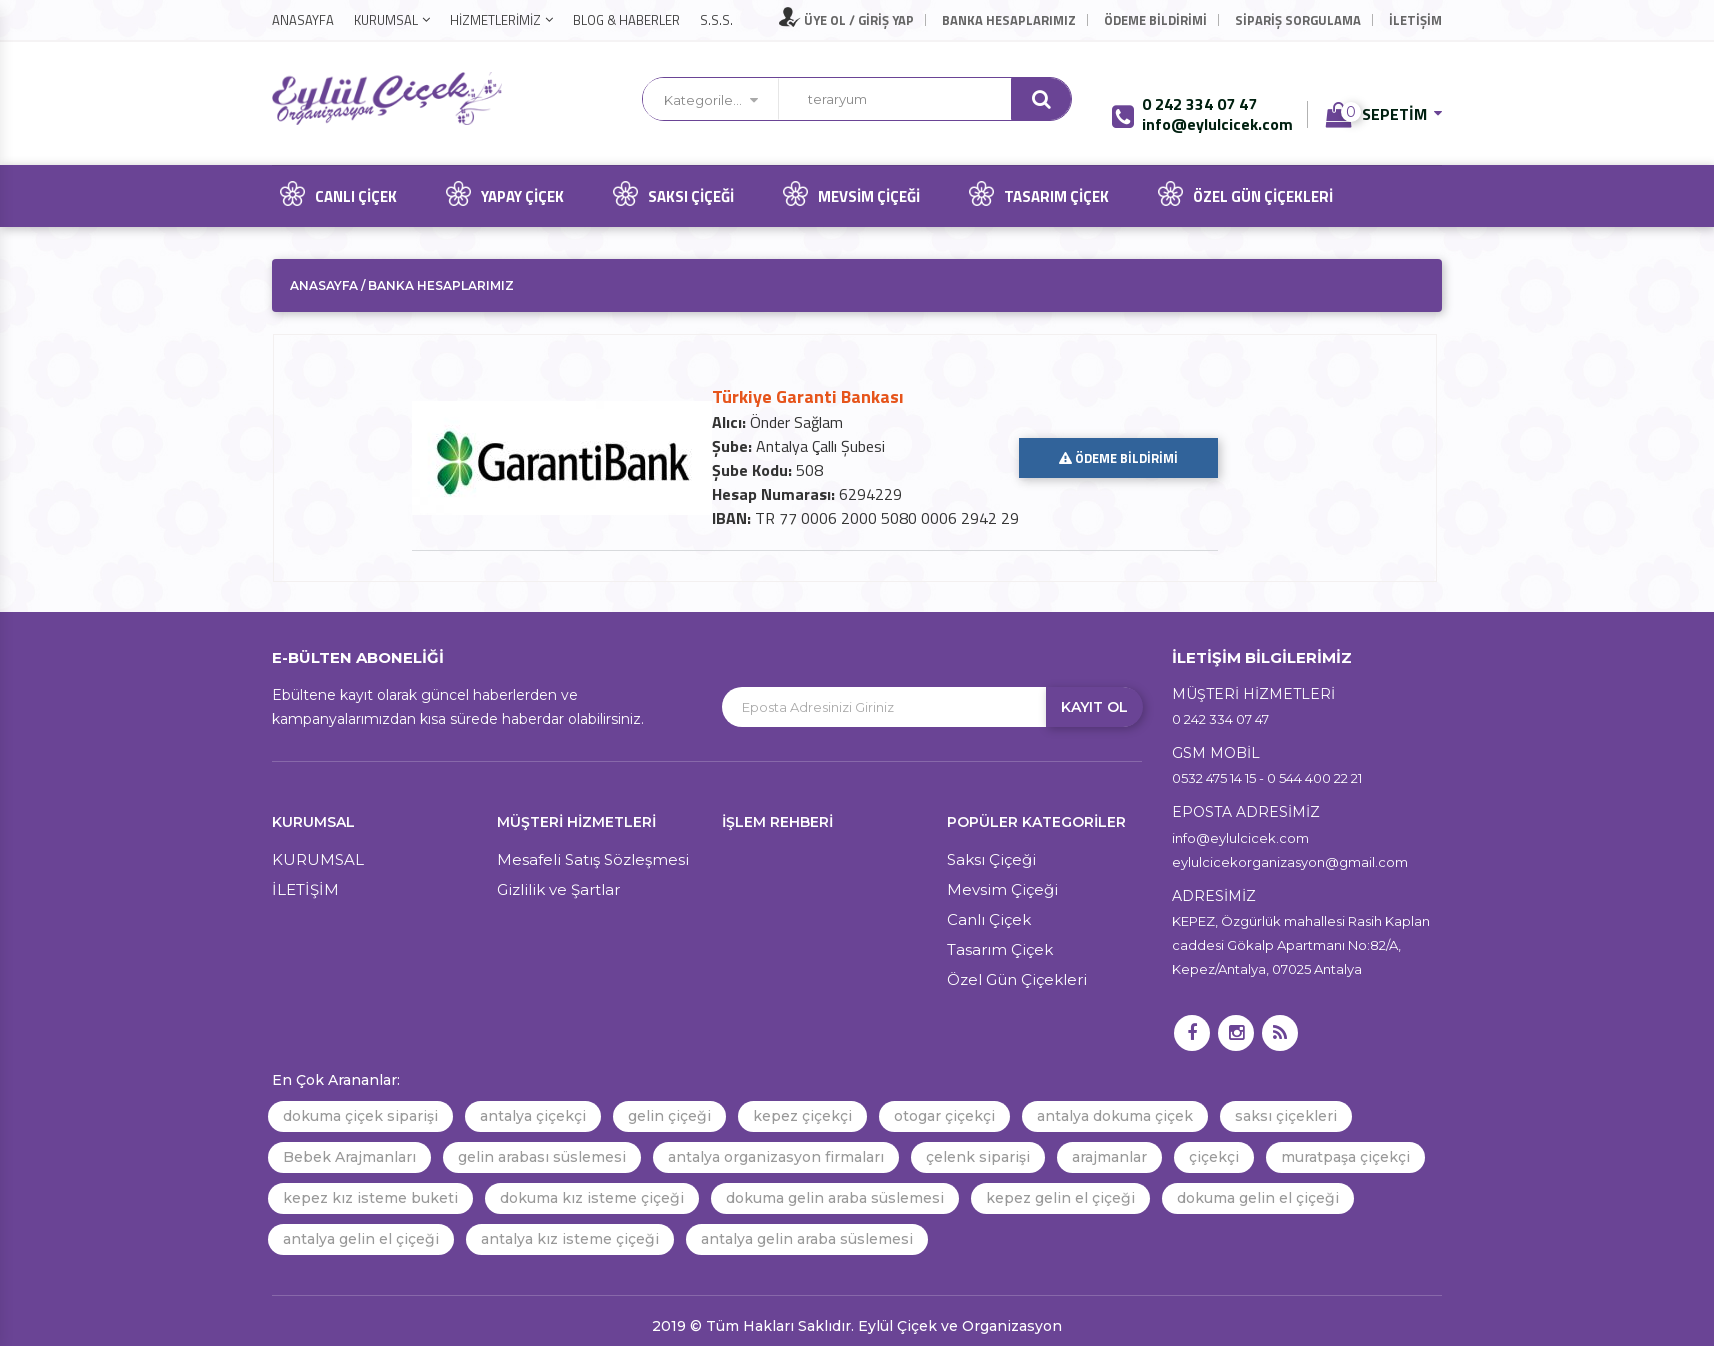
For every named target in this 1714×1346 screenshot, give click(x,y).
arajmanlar (1109, 1157)
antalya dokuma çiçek (1115, 1116)
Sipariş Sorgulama (1298, 20)
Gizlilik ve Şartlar (558, 889)
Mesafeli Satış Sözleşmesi (593, 859)
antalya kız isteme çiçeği (570, 1239)
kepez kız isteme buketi (370, 1198)
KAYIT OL (1094, 707)
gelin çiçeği (669, 1116)
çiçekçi (1214, 1157)
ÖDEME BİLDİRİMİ (1118, 458)
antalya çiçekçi (533, 1116)
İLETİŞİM (1415, 20)
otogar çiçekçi (944, 1116)
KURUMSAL (386, 20)
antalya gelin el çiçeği (361, 1239)
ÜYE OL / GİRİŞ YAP (846, 20)
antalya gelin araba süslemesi (807, 1239)
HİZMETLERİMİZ (495, 20)
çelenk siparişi (978, 1157)
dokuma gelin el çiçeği (1258, 1198)
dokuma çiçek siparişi (360, 1116)
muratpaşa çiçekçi (1345, 1157)
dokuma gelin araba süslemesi (835, 1198)
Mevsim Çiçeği (847, 194)
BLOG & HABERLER (626, 20)
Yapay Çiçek (501, 194)
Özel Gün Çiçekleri (1241, 194)
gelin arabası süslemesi (542, 1157)
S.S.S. (716, 20)
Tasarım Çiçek (1035, 194)
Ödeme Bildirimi (1155, 20)
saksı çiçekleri (1286, 1116)
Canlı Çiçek (334, 194)
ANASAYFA (303, 20)
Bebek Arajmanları (349, 1157)
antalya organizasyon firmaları (776, 1157)
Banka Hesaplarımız (1009, 20)
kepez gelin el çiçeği (1060, 1198)
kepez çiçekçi (802, 1116)
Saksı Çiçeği (669, 194)
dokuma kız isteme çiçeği (592, 1198)
